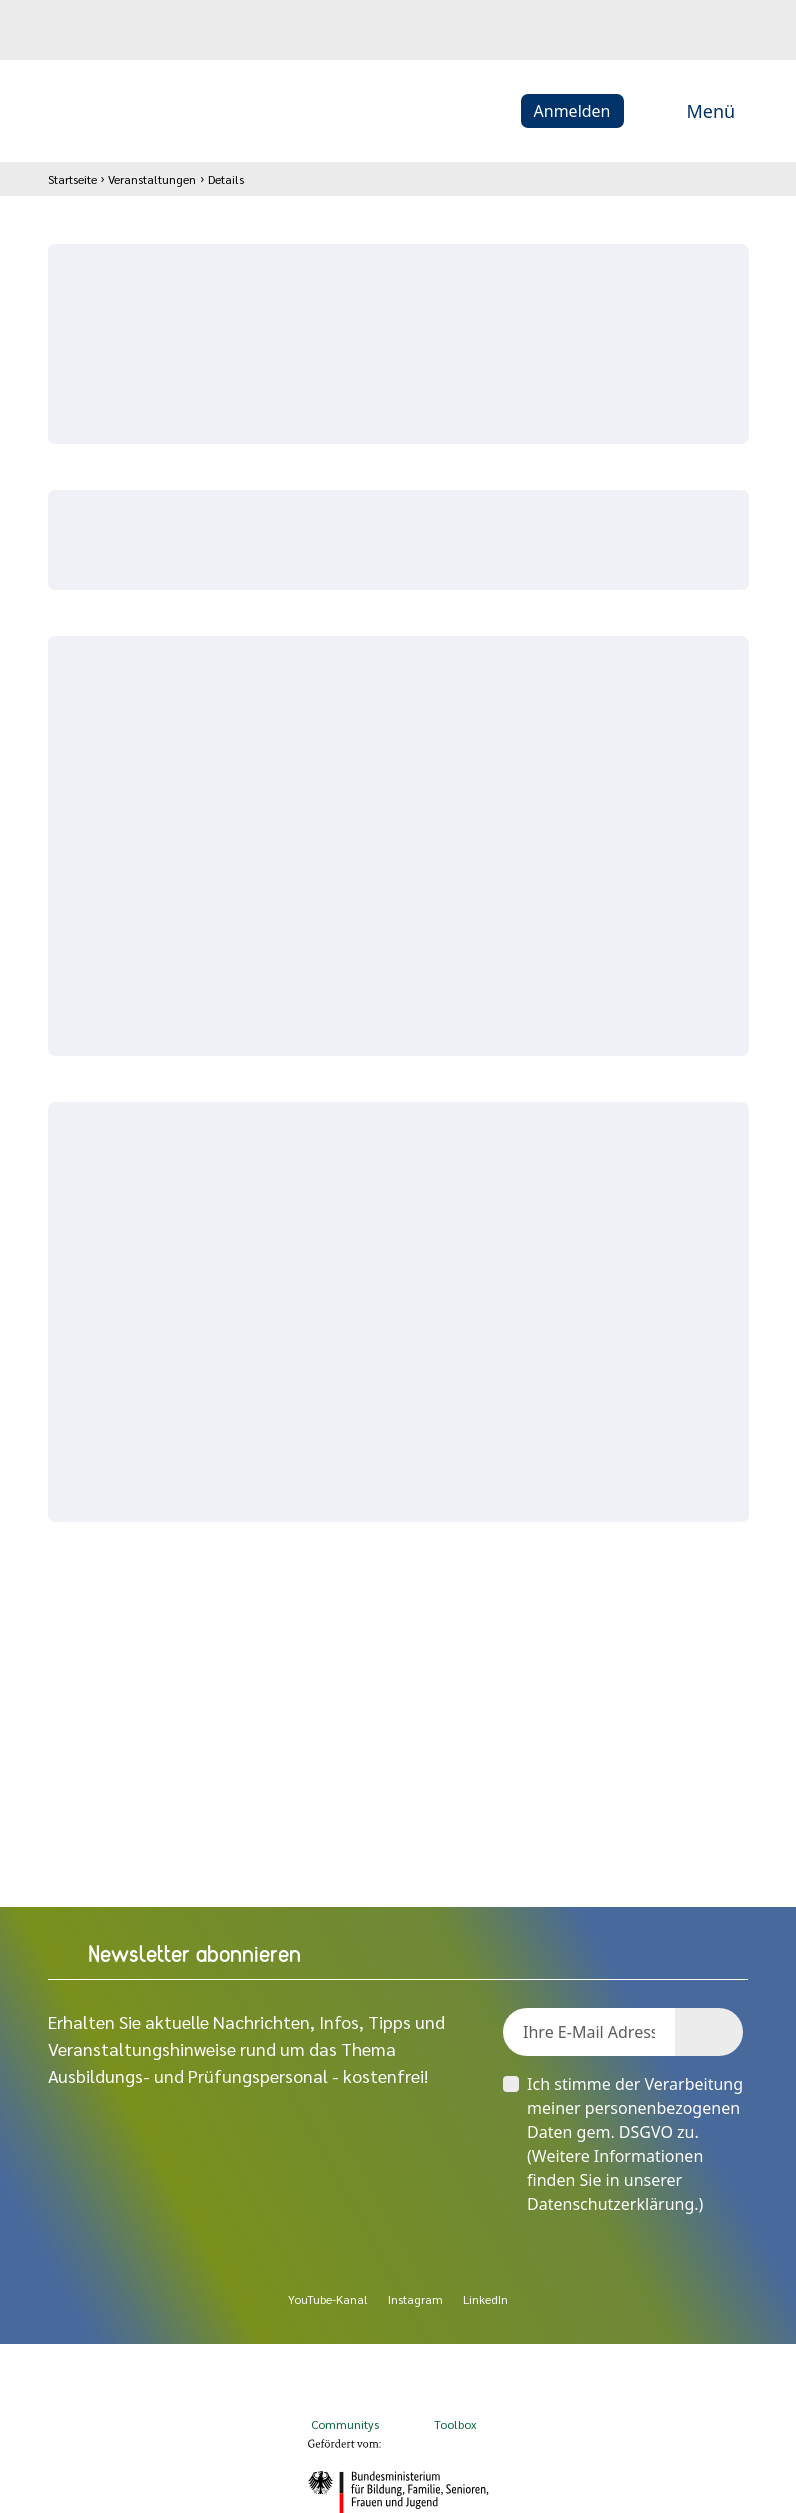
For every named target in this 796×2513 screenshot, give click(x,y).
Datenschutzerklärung (610, 2204)
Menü (689, 111)
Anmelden (572, 111)
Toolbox (455, 2405)
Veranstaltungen (152, 179)
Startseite (72, 179)
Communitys (343, 2405)
